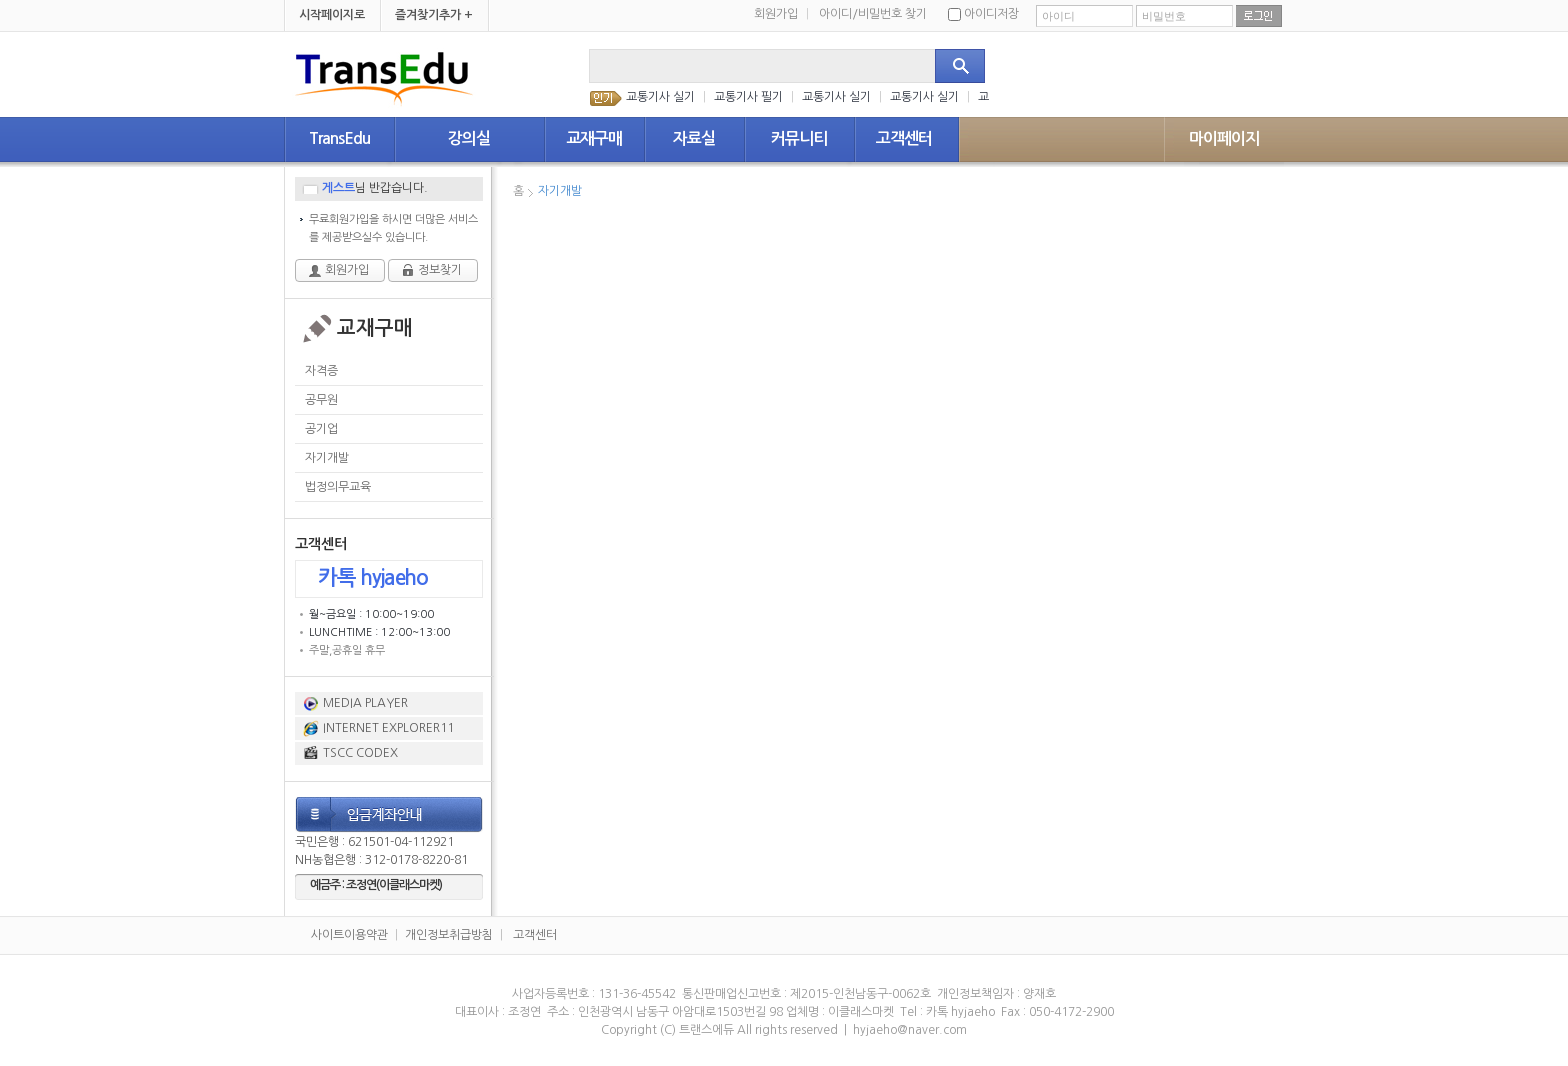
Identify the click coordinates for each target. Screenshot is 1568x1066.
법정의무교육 (338, 487)
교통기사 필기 (748, 97)
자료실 (694, 138)
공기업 (321, 429)
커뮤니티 (799, 138)
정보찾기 (440, 270)
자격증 (321, 371)
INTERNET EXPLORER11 (388, 728)
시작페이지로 (332, 15)
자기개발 (327, 458)
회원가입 (781, 14)
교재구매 (594, 138)
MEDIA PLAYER (365, 703)
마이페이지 (1224, 138)
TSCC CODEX (360, 753)
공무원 (321, 400)
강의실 (469, 138)
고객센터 (904, 138)
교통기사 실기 (660, 97)
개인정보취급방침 (449, 935)
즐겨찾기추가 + (434, 15)
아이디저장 (983, 14)
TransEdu (339, 138)
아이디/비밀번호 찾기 (873, 14)
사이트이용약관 (349, 935)
